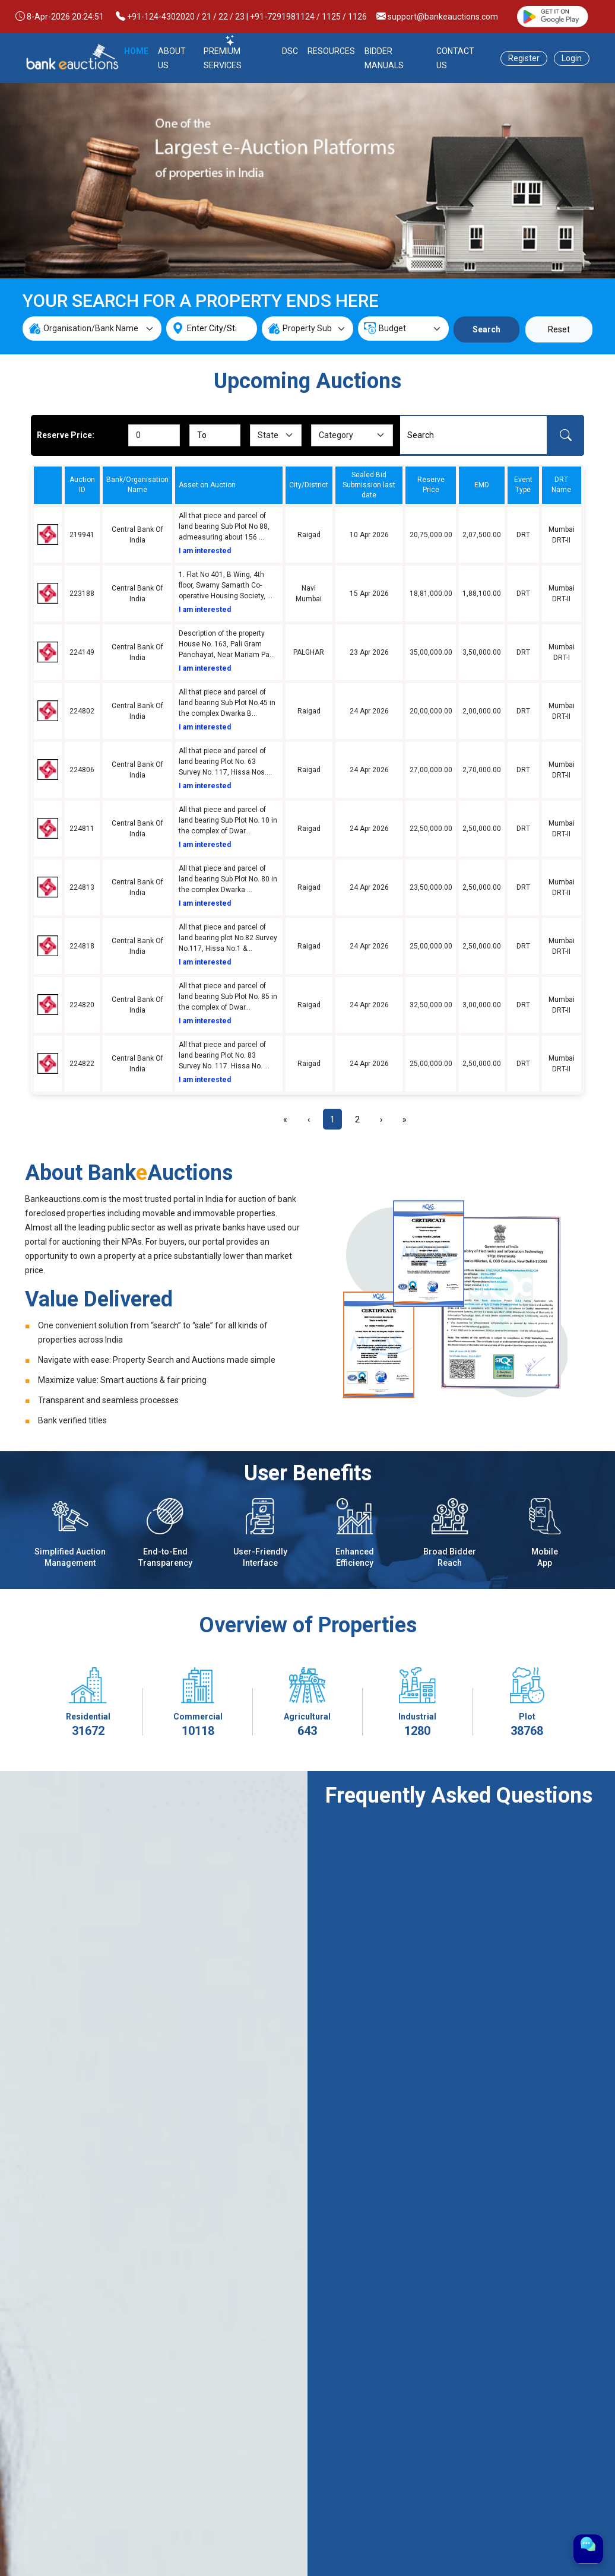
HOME (136, 51)
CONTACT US (455, 58)
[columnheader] (47, 485)
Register (524, 58)
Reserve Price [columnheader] (431, 484)
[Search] (473, 435)
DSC (290, 51)
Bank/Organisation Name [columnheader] (137, 484)
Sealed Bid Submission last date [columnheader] (369, 485)
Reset (559, 329)
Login (572, 58)
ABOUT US (172, 58)
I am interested (205, 551)
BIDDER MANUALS (384, 58)
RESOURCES (331, 51)
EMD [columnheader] (481, 485)
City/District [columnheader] (308, 485)
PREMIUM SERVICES (223, 58)
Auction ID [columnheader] (82, 484)
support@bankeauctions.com (443, 16)
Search (486, 329)
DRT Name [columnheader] (561, 484)
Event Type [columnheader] (523, 484)
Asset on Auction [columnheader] (207, 485)
